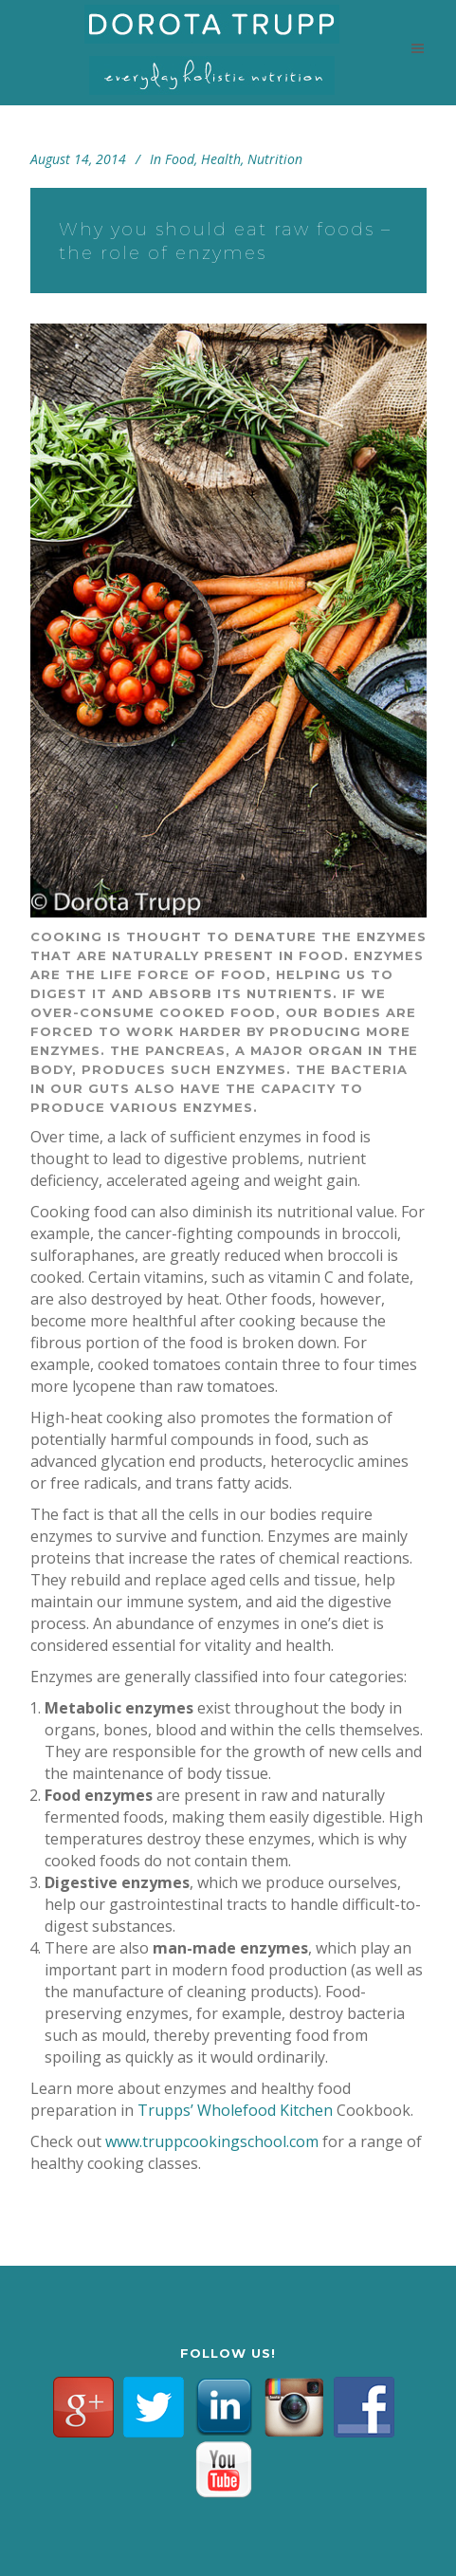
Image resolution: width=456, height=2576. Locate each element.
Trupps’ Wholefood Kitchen (235, 2110)
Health (221, 159)
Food (179, 159)
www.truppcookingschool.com (212, 2141)
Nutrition (274, 159)
